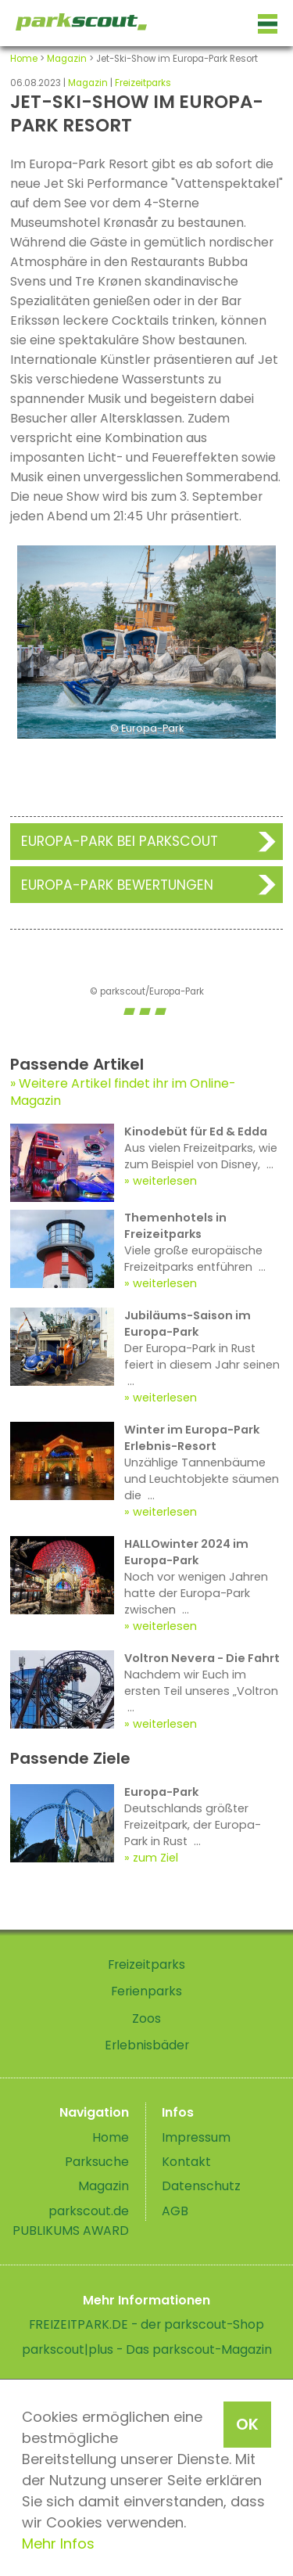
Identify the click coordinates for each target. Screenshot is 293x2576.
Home (24, 58)
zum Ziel (155, 1857)
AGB (175, 2211)
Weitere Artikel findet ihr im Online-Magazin (123, 1092)
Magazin (67, 58)
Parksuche (97, 2162)
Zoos (146, 2018)
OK (247, 2424)
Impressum (196, 2137)
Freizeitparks (143, 83)
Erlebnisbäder (147, 2045)
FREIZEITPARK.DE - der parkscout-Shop (146, 2324)
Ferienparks (146, 1991)
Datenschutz (201, 2186)
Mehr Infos (58, 2543)
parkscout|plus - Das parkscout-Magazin (147, 2349)
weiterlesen (165, 1181)
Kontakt (186, 2162)
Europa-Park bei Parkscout (119, 841)
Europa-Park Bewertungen (117, 885)
